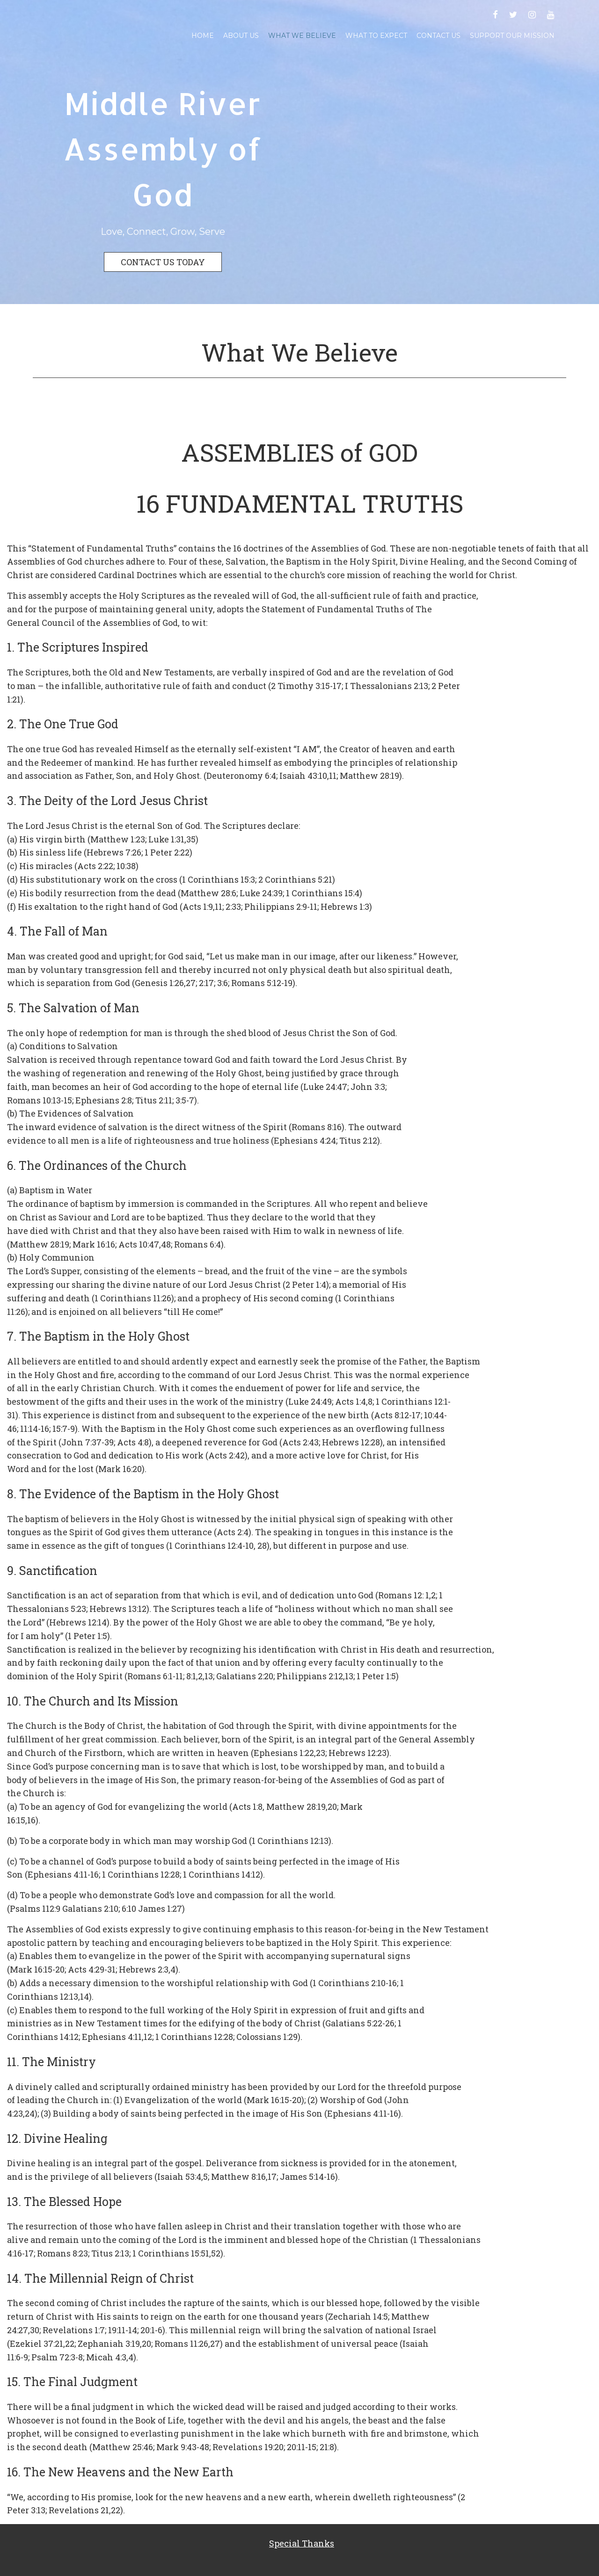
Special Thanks (301, 2543)
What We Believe (302, 35)
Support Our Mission (512, 35)
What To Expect (376, 35)
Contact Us (438, 35)
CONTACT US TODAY (163, 262)
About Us (241, 35)
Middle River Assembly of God (162, 149)
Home (202, 35)
